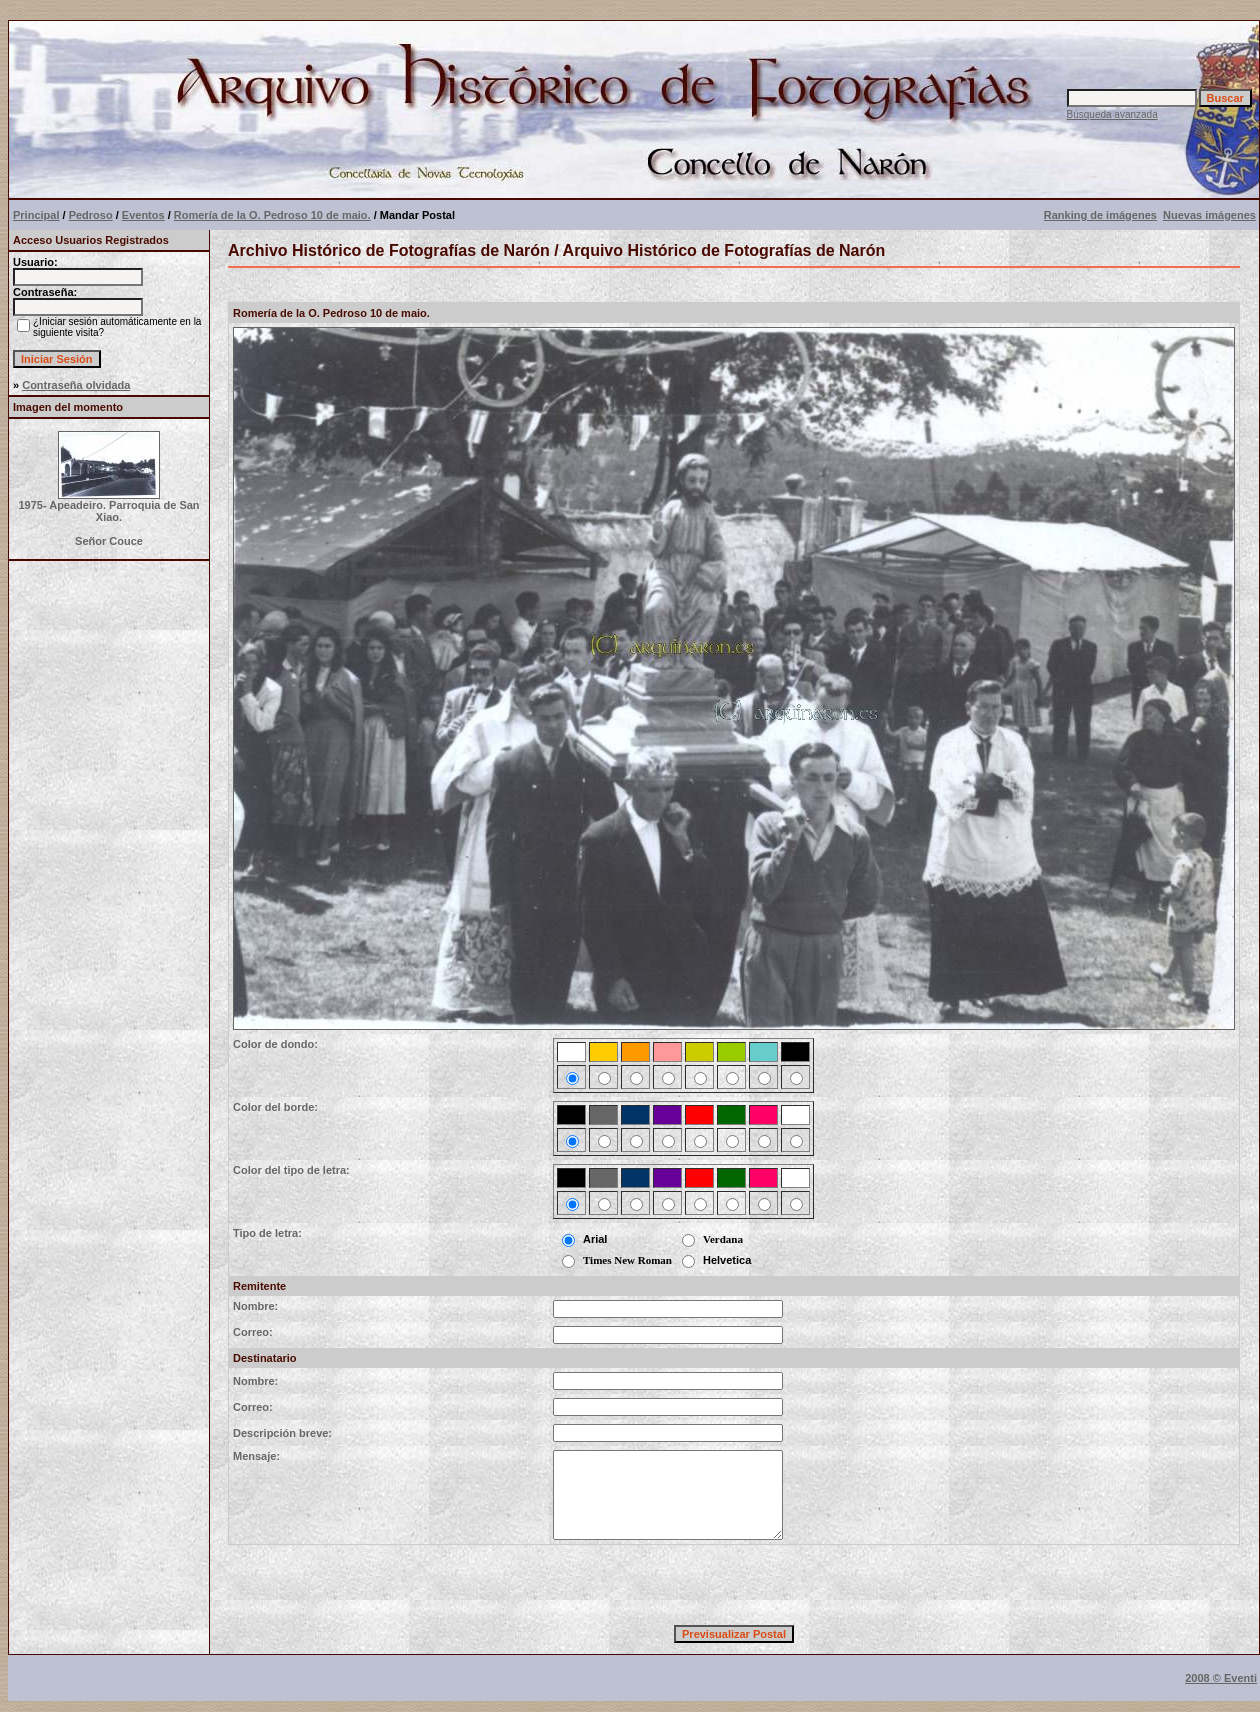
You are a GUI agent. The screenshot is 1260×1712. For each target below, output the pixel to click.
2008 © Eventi (1221, 1678)
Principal (36, 215)
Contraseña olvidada (76, 385)
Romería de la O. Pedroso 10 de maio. (272, 215)
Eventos (143, 215)
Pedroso (91, 215)
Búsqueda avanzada (1112, 114)
